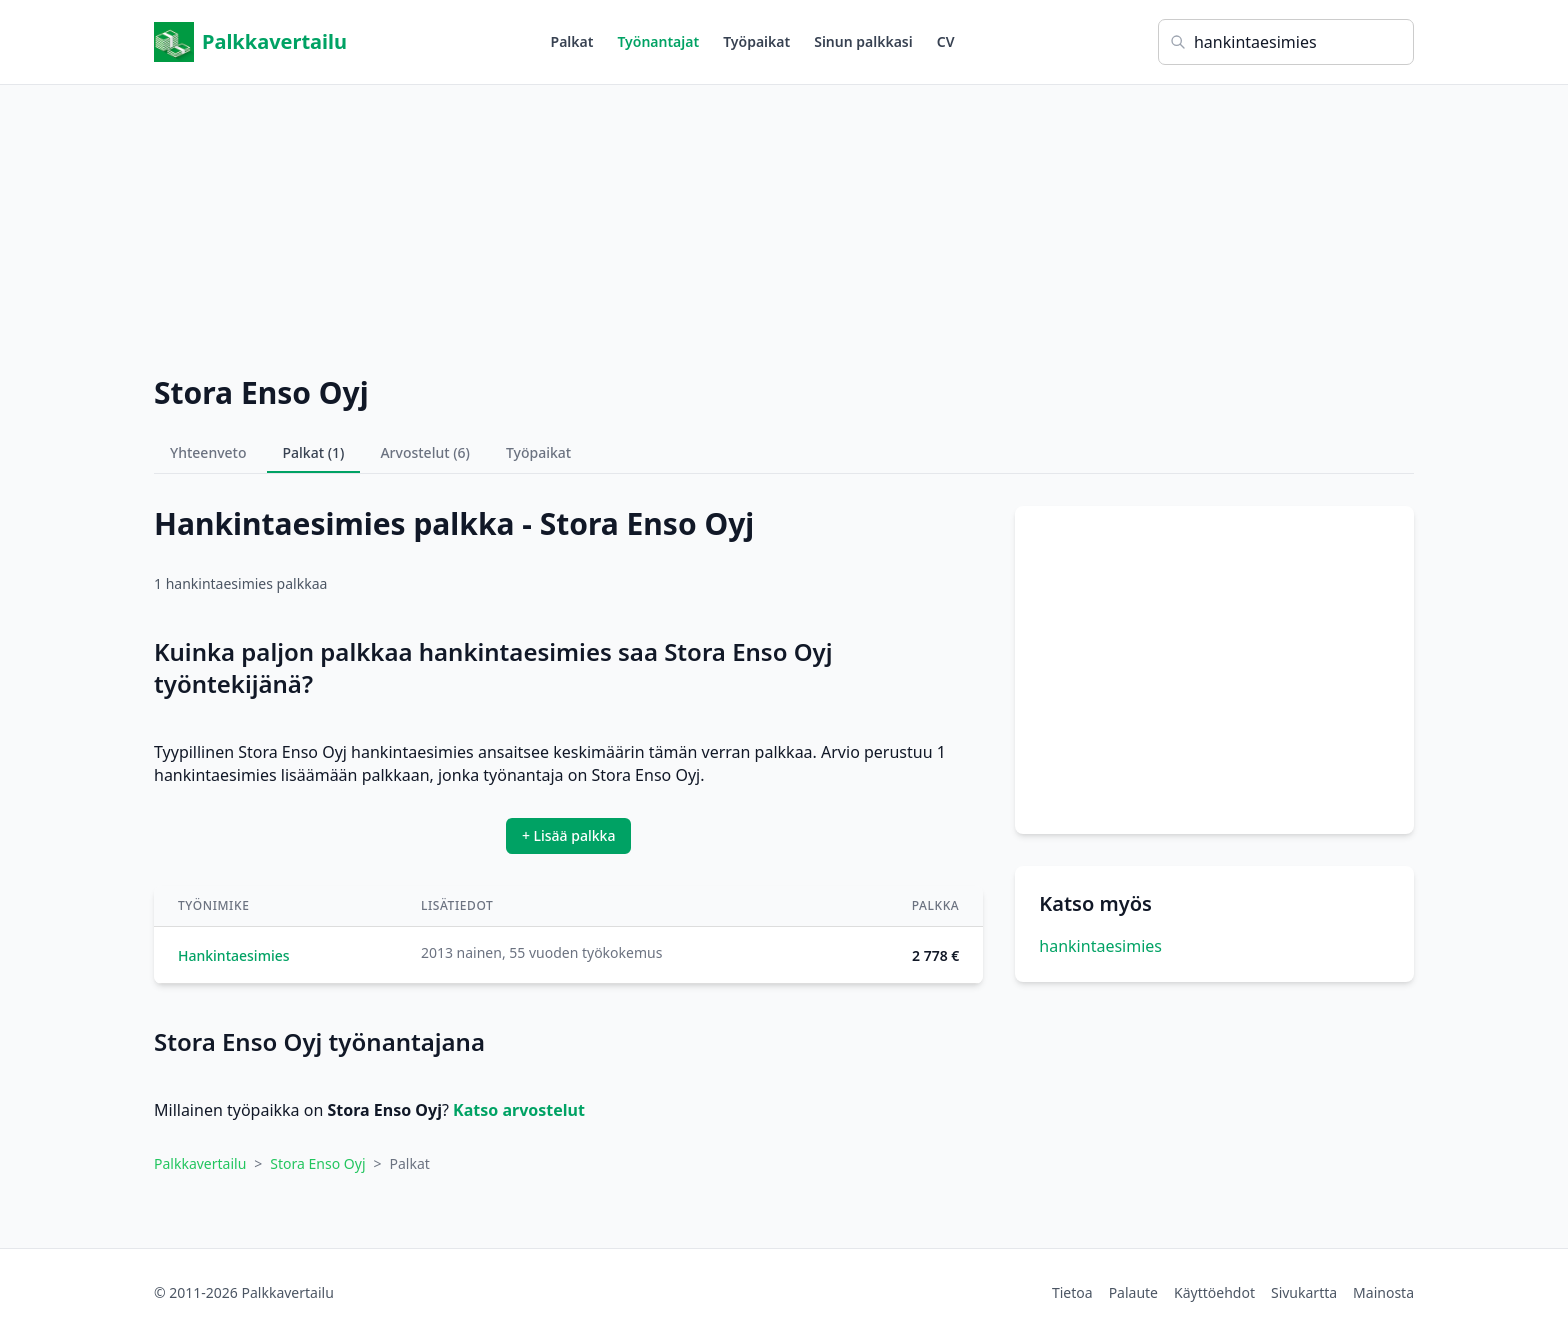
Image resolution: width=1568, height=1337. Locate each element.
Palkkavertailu (250, 42)
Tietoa (1072, 1292)
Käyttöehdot (1214, 1292)
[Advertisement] (784, 225)
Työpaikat (756, 41)
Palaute (1133, 1292)
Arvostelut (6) (425, 452)
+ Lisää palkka (569, 835)
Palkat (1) (314, 452)
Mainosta (1383, 1292)
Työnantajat (658, 41)
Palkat (572, 41)
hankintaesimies (1100, 946)
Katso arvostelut (519, 1110)
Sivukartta (1304, 1292)
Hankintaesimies (234, 955)
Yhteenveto (208, 452)
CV (946, 41)
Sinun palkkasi (863, 41)
